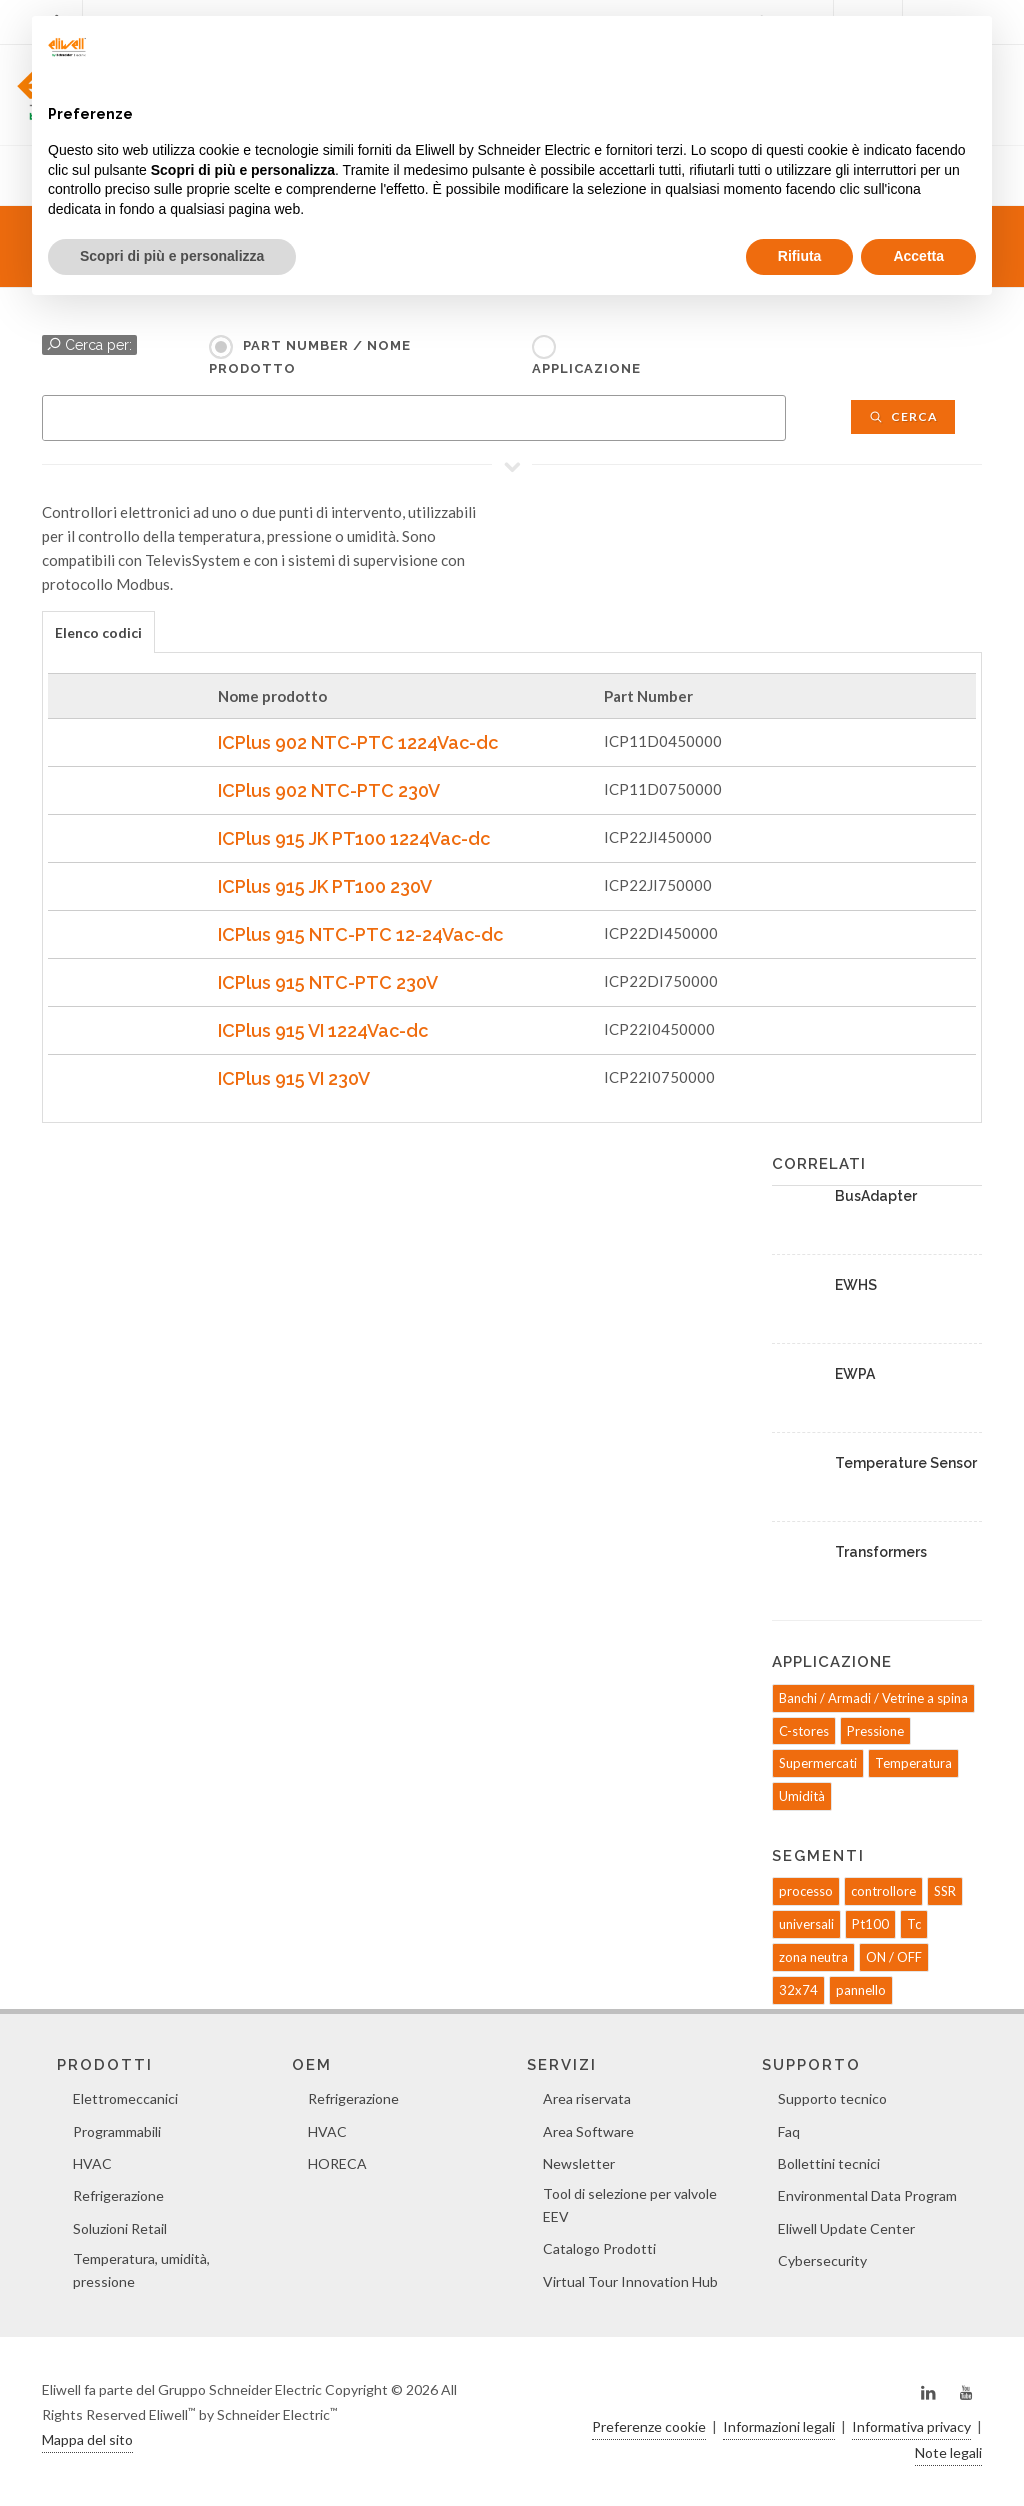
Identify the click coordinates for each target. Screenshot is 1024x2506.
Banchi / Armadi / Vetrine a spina (873, 1698)
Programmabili (117, 2131)
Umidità (802, 1796)
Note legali (948, 2452)
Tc (914, 1924)
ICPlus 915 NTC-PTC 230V (328, 982)
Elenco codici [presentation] (98, 632)
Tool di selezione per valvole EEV (630, 2204)
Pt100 (870, 1924)
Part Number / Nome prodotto (310, 357)
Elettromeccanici (125, 2098)
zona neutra (813, 1957)
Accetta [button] (918, 256)
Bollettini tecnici (829, 2163)
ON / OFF (894, 1957)
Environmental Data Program (867, 2195)
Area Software (588, 2131)
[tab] (98, 631)
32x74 (798, 1990)
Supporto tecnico (832, 2098)
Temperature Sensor (906, 1463)
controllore (883, 1891)
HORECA (337, 2163)
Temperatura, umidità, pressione (141, 2269)
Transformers (881, 1552)
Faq (789, 2131)
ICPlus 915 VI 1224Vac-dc (323, 1030)
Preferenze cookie (649, 2426)
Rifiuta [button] (800, 256)
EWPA (855, 1374)
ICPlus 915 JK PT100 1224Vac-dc (354, 838)
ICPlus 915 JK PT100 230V (325, 886)
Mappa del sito (87, 2439)
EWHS (856, 1285)
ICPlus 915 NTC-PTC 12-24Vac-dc (360, 934)
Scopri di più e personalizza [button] (172, 256)
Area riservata (587, 2098)
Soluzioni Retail (120, 2228)
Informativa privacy (911, 2426)
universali (806, 1924)
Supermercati (818, 1763)
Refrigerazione (118, 2195)
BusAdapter (876, 1196)
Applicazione (586, 368)
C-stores (804, 1731)
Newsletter (579, 2163)
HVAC (92, 2163)
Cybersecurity (822, 2260)
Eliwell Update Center (846, 2228)
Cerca (903, 416)
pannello (861, 1990)
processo (806, 1891)
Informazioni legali (779, 2426)
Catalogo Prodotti (599, 2248)
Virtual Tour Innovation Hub (630, 2281)
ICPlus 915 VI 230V (294, 1078)
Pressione (875, 1731)
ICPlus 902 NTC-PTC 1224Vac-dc (358, 742)
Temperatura (913, 1763)
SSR (945, 1891)
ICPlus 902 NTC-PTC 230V (329, 790)
